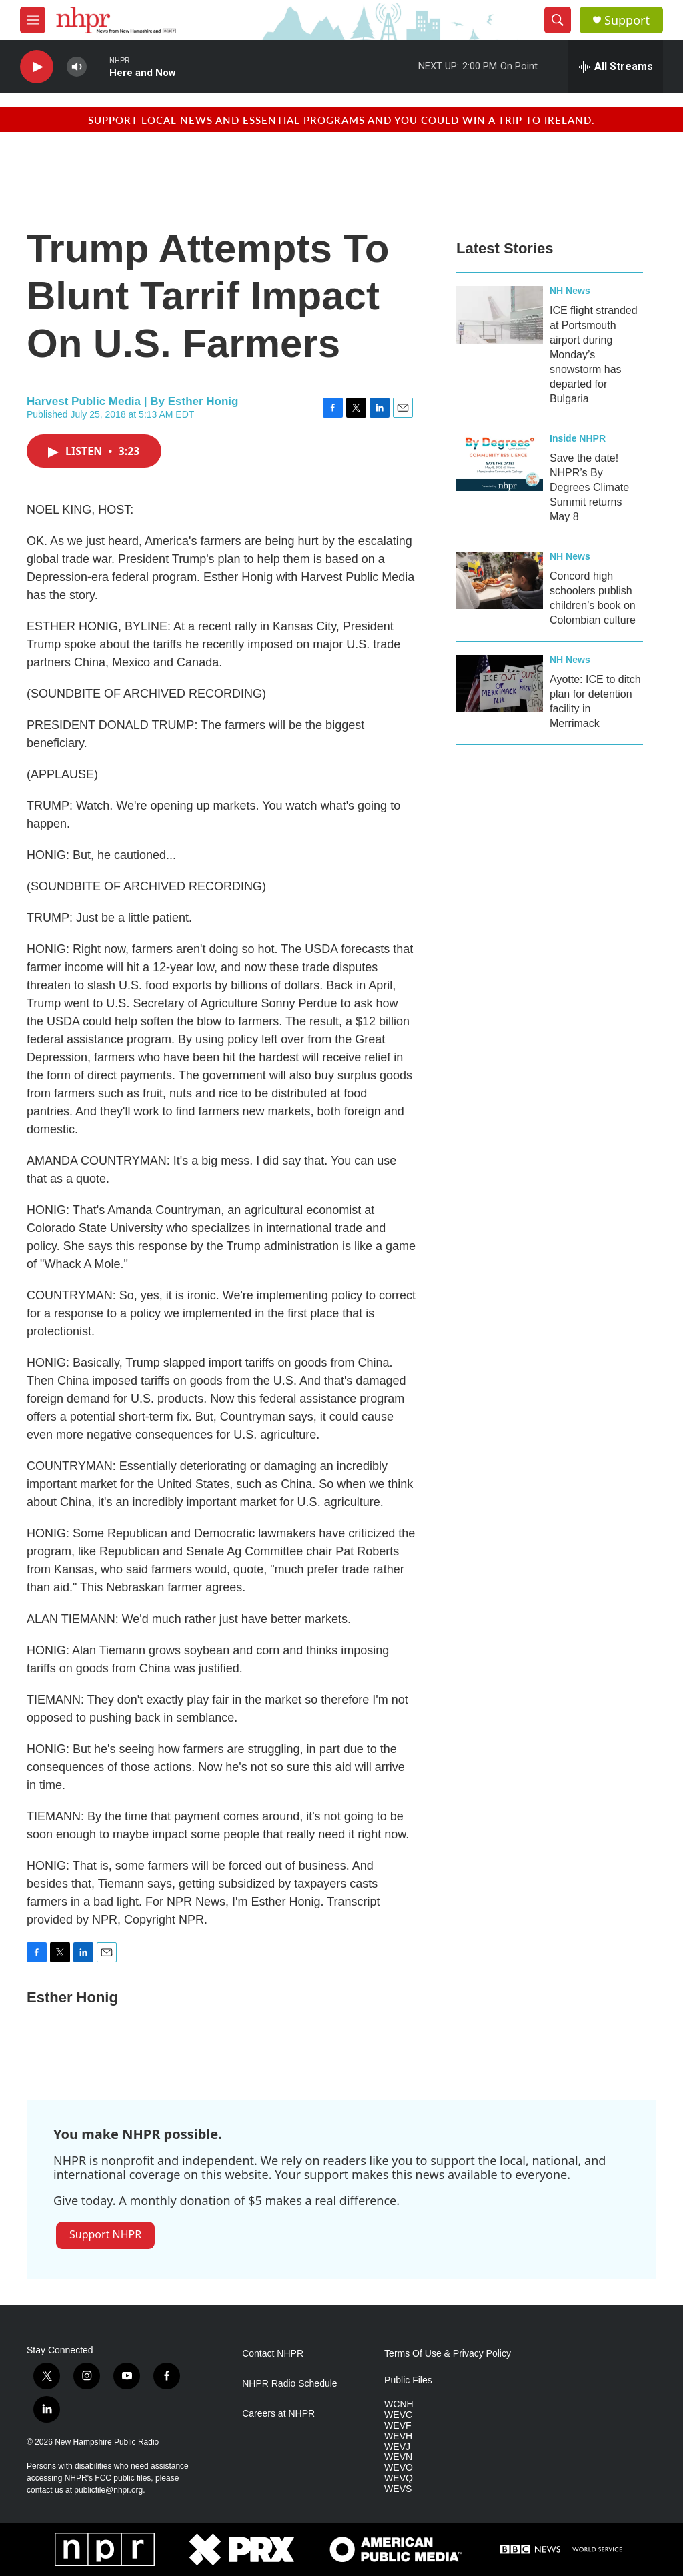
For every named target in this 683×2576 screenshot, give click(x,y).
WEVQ (398, 2478)
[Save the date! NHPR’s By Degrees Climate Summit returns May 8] (499, 462)
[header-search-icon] (557, 20)
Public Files (408, 2380)
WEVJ (397, 2447)
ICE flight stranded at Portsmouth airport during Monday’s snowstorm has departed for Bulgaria (594, 354)
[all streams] (615, 66)
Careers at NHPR (278, 2414)
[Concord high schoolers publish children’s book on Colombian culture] (499, 580)
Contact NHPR (272, 2354)
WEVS (398, 2489)
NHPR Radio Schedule (289, 2384)
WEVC (398, 2415)
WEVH (398, 2436)
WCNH (399, 2404)
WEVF (397, 2426)
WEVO (398, 2468)
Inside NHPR (578, 438)
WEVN (398, 2457)
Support (627, 20)
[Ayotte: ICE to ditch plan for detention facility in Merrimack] (499, 683)
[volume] (76, 67)
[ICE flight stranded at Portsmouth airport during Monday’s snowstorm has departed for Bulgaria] (499, 315)
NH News (570, 290)
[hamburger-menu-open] (32, 20)
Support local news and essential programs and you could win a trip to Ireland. (341, 120)
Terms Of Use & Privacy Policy (447, 2354)
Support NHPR (105, 2234)
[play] (36, 67)
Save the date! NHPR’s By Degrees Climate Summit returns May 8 (589, 487)
